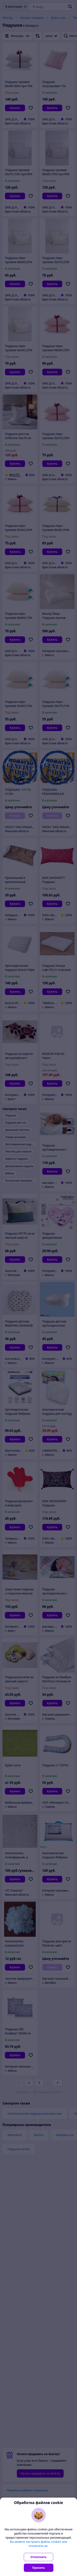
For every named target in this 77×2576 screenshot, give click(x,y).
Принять (38, 2568)
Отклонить (39, 2557)
